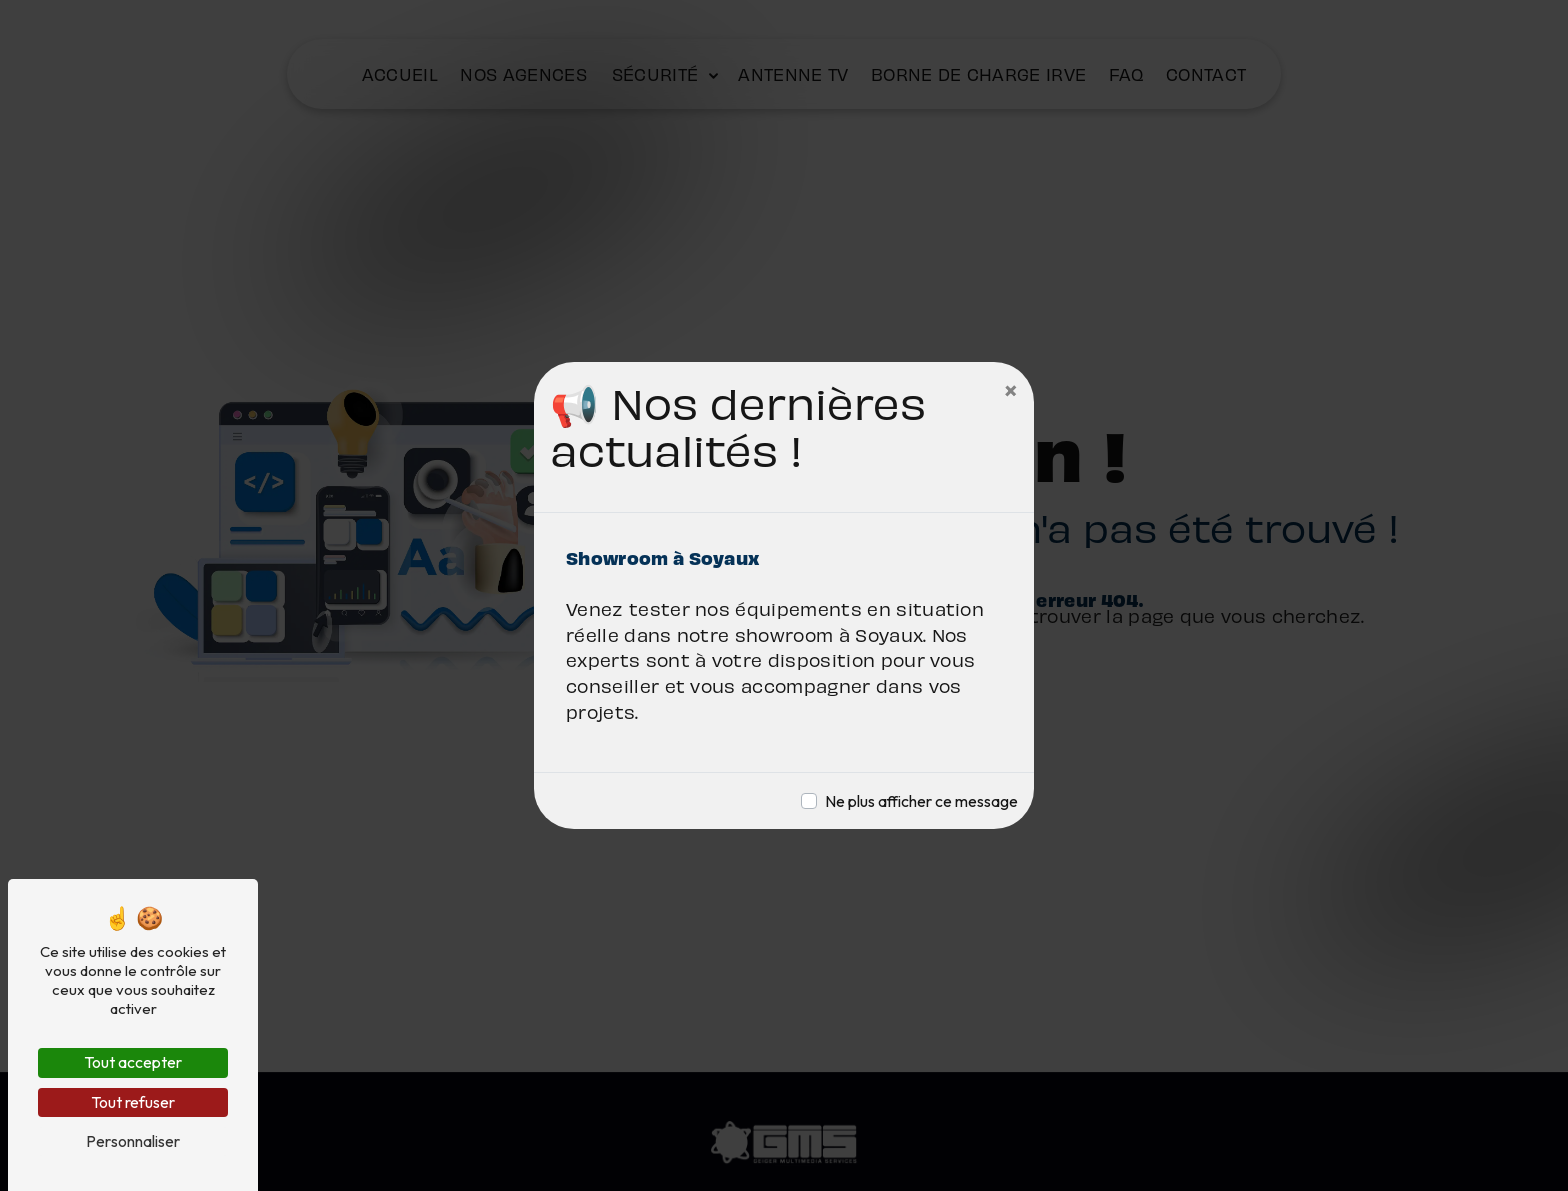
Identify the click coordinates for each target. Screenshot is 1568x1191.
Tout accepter (133, 1062)
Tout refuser (133, 1102)
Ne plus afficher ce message (921, 801)
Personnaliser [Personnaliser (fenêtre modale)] (133, 1141)
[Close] (1011, 390)
